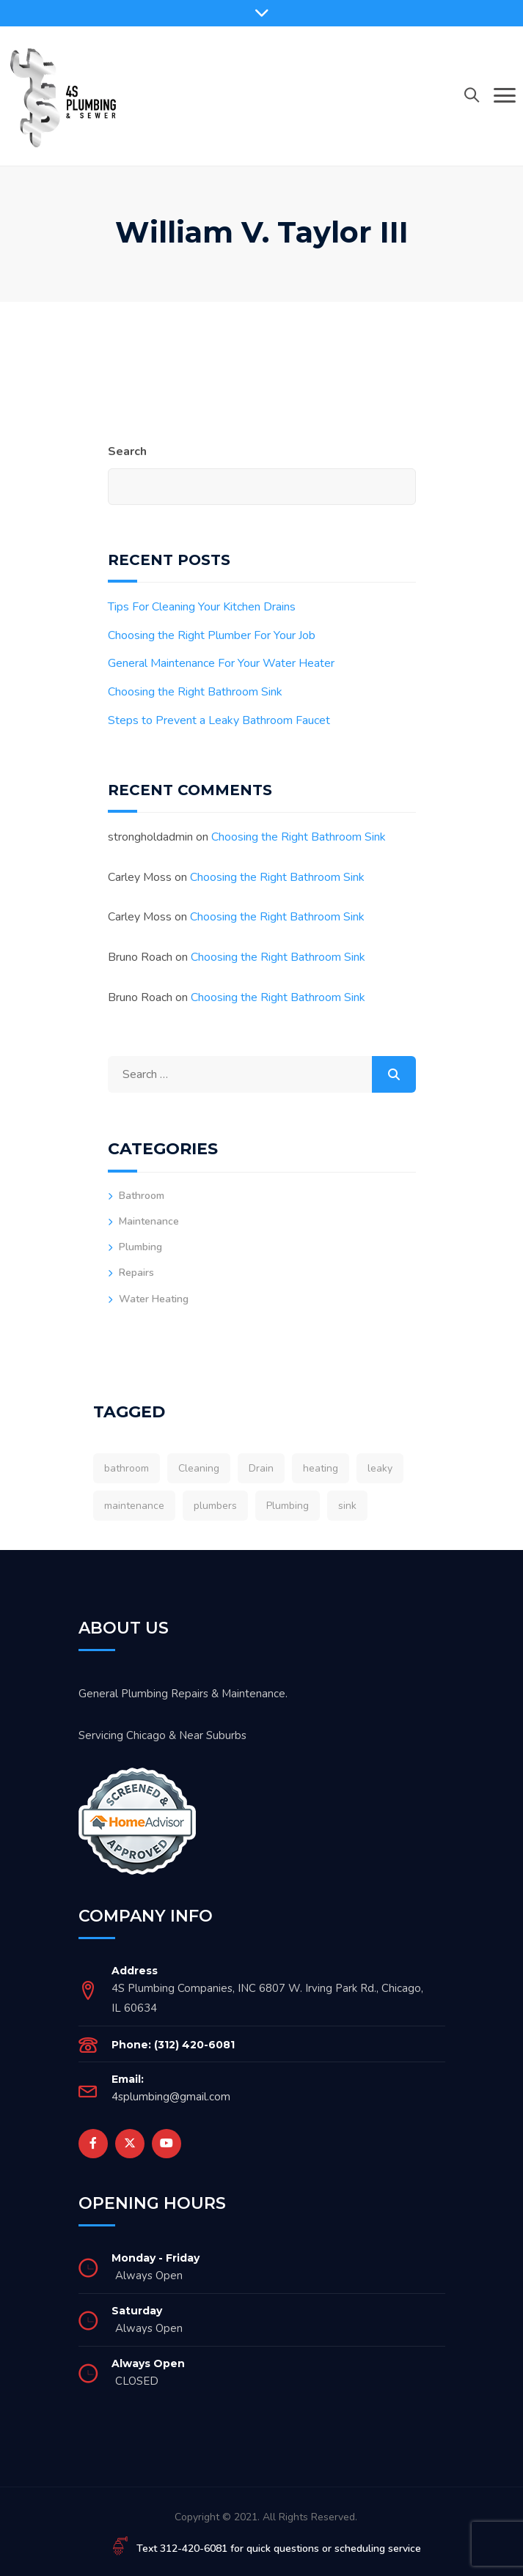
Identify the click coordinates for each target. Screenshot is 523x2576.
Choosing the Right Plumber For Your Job (211, 635)
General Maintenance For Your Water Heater (221, 663)
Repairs (136, 1273)
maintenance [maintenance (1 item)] (134, 1506)
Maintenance (149, 1221)
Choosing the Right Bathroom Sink (195, 692)
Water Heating (154, 1299)
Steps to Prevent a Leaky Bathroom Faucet (219, 720)
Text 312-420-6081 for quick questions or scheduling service (278, 2548)
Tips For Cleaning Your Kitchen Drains (202, 607)
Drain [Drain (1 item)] (261, 1468)
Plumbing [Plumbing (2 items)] (287, 1506)
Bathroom (141, 1196)
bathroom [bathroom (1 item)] (126, 1468)
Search (127, 451)
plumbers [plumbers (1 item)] (215, 1506)
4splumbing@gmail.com (170, 2096)
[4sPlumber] (62, 95)
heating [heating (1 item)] (320, 1468)
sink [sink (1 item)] (347, 1506)
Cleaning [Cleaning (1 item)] (198, 1468)
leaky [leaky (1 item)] (379, 1468)
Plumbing (140, 1247)
